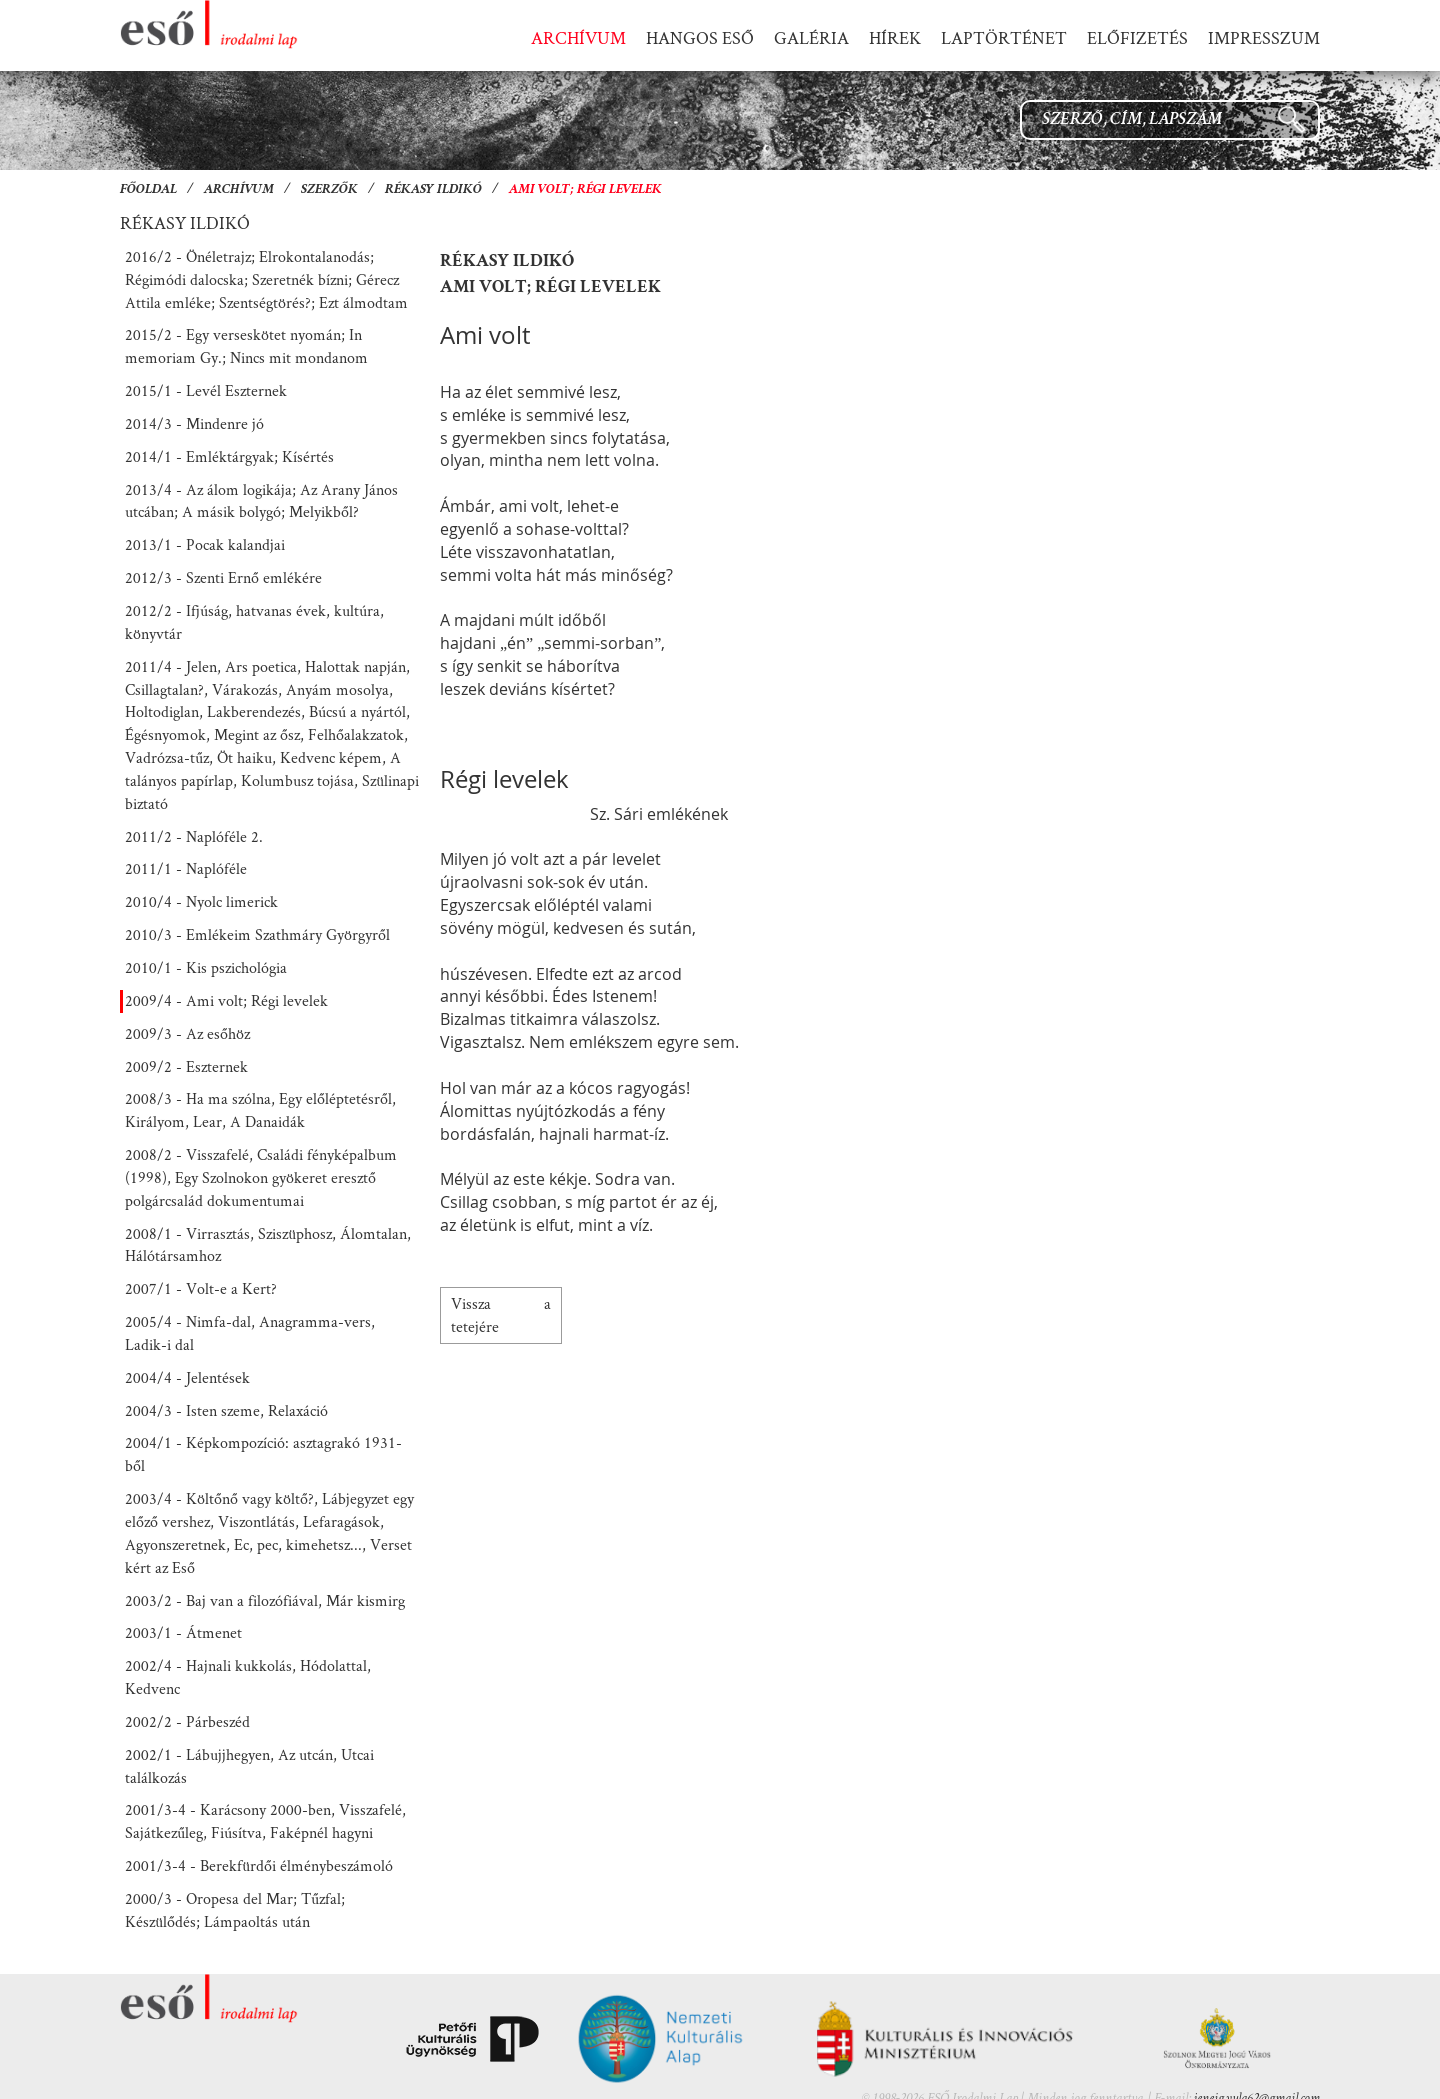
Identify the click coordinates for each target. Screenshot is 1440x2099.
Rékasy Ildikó (433, 190)
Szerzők (329, 190)
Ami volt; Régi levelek (585, 190)
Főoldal (148, 190)
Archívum (239, 190)
